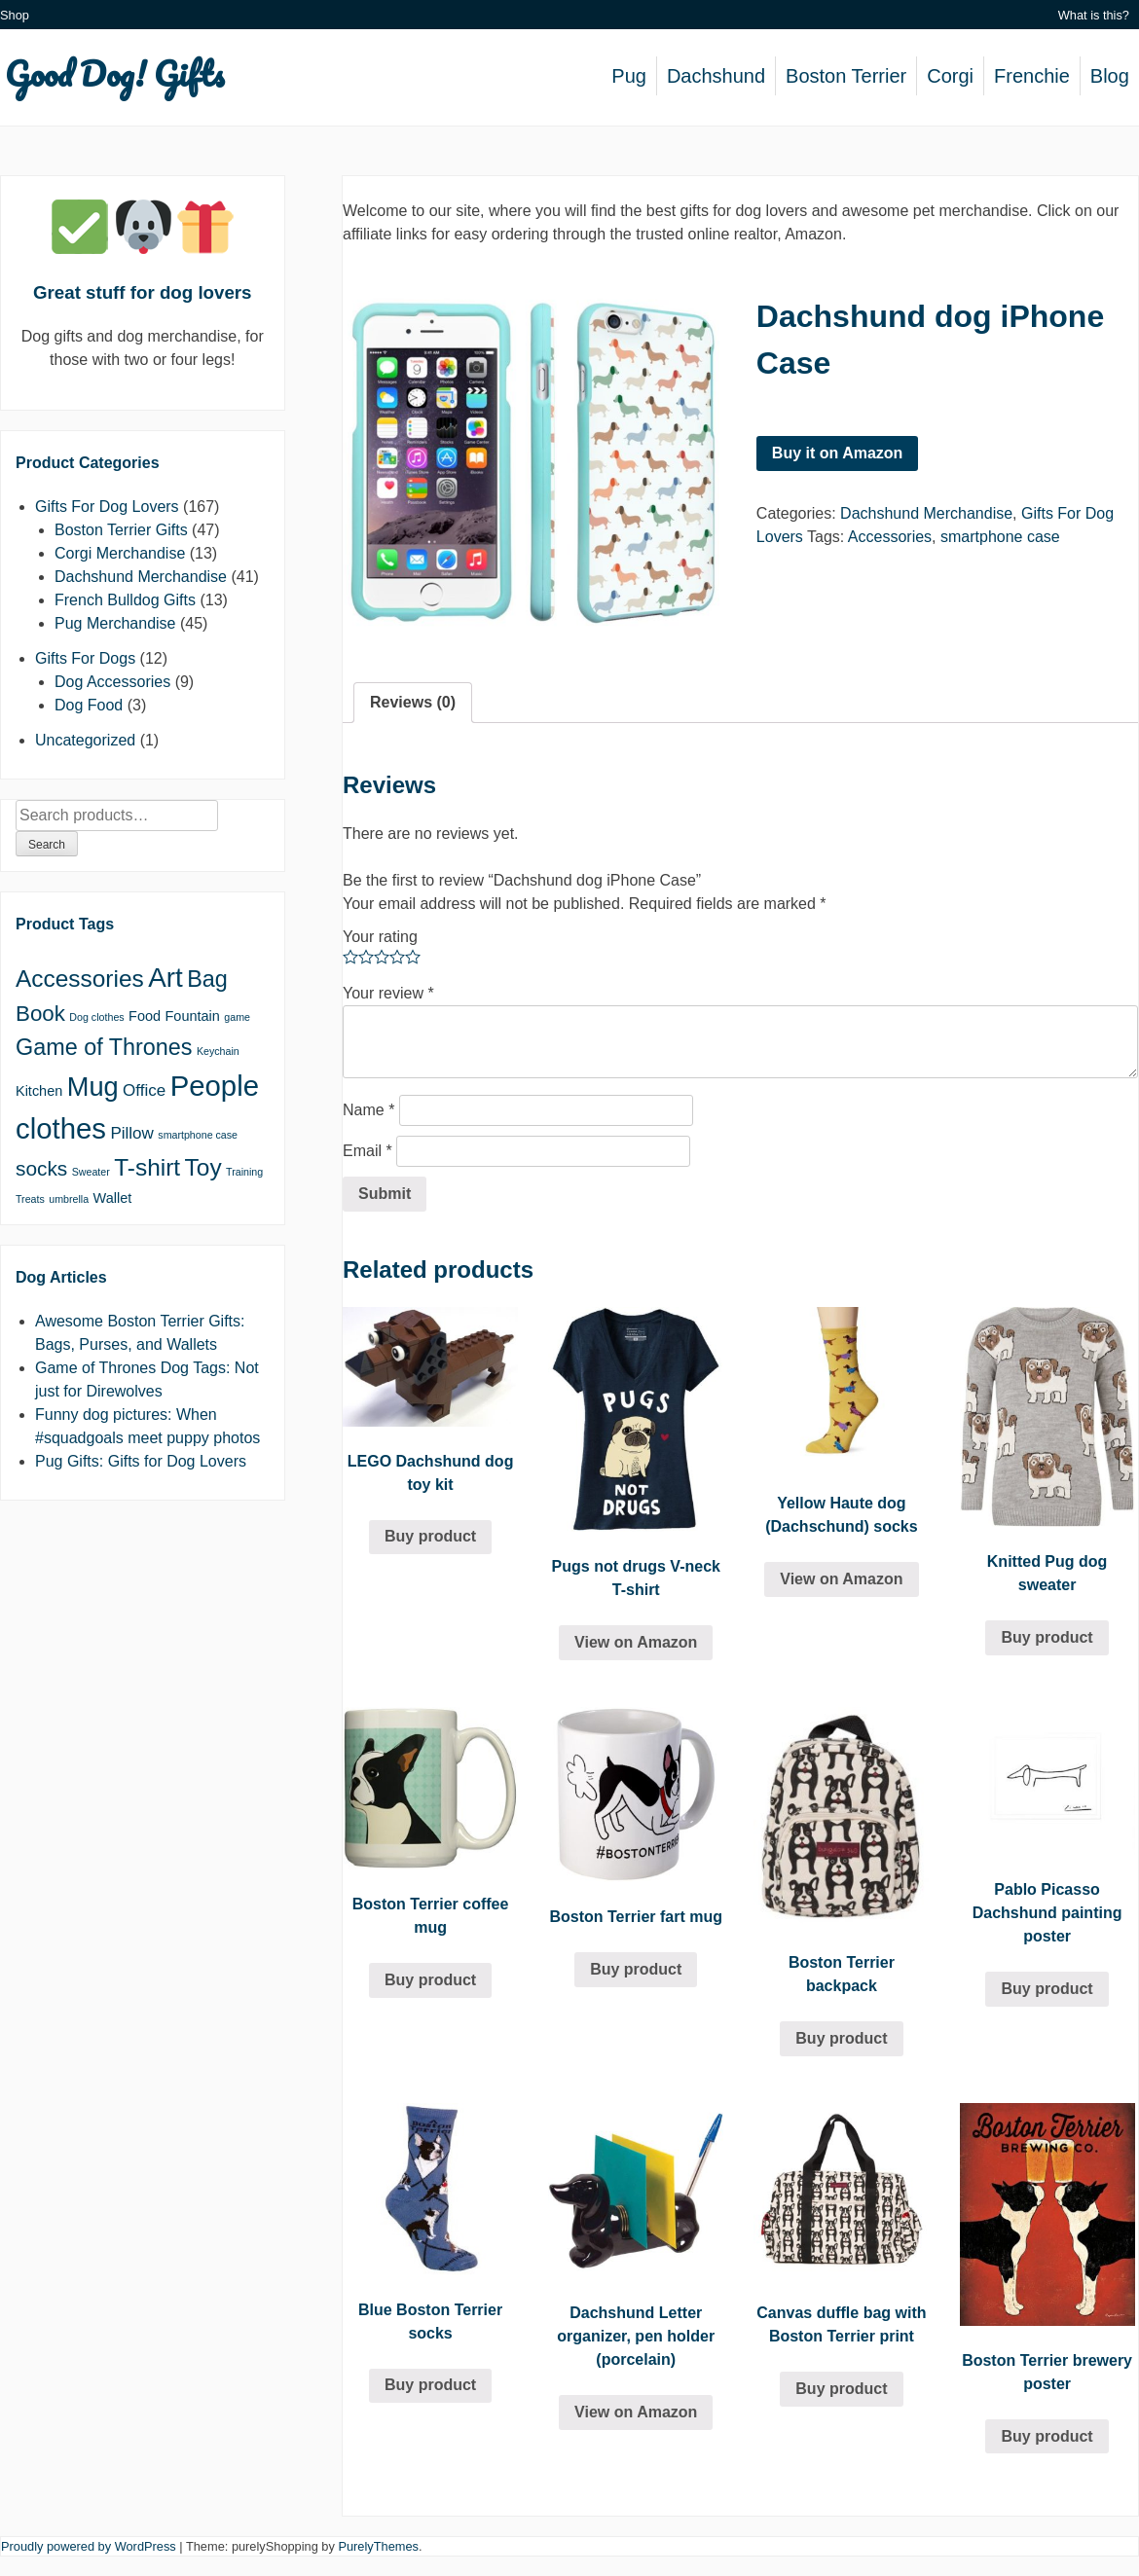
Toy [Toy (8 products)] (203, 1167)
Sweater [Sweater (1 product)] (91, 1172)
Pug (628, 76)
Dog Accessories (112, 681)
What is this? (1093, 15)
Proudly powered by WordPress (88, 2546)
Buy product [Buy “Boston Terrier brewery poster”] (1046, 2436)
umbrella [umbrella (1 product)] (69, 1199)
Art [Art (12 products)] (165, 977)
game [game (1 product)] (237, 1017)
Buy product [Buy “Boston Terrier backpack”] (841, 2038)
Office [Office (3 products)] (144, 1090)
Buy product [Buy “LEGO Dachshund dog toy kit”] (430, 1536)
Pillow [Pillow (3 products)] (131, 1133)
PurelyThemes (378, 2546)
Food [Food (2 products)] (145, 1016)
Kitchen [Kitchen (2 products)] (39, 1091)
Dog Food (89, 705)
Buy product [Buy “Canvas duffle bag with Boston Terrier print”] (841, 2388)
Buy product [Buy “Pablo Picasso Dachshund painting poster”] (1046, 1988)
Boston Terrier (846, 76)
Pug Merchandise (115, 623)
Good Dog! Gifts (115, 73)
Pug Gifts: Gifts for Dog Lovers (140, 1461)
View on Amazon (635, 1642)
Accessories (890, 536)
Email (367, 1151)
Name (368, 1110)
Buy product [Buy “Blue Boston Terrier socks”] (430, 2384)
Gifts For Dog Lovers (107, 506)
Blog (1109, 76)
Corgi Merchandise (120, 553)
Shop (14, 15)
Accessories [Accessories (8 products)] (80, 978)
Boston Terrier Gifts (121, 530)
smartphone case (1000, 536)
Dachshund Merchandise (926, 513)
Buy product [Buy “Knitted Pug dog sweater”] (1046, 1637)
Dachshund (716, 76)
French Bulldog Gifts (125, 600)
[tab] (412, 702)
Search (46, 845)
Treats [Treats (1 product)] (30, 1199)
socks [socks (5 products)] (41, 1168)
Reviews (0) (413, 702)
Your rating (380, 936)
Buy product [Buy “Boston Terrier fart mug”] (635, 1969)
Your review (388, 993)
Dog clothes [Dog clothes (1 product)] (96, 1017)
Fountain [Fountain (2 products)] (192, 1016)
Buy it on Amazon (837, 453)
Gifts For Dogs (85, 658)
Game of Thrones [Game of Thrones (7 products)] (104, 1047)
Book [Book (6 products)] (40, 1013)
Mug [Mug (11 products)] (93, 1086)
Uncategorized (85, 740)
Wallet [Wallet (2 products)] (112, 1198)
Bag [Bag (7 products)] (207, 979)
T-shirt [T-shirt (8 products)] (147, 1167)
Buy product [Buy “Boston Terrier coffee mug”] (430, 1980)
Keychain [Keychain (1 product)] (218, 1051)
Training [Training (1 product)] (244, 1172)
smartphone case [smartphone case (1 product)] (198, 1135)
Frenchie (1032, 76)
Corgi (950, 76)
